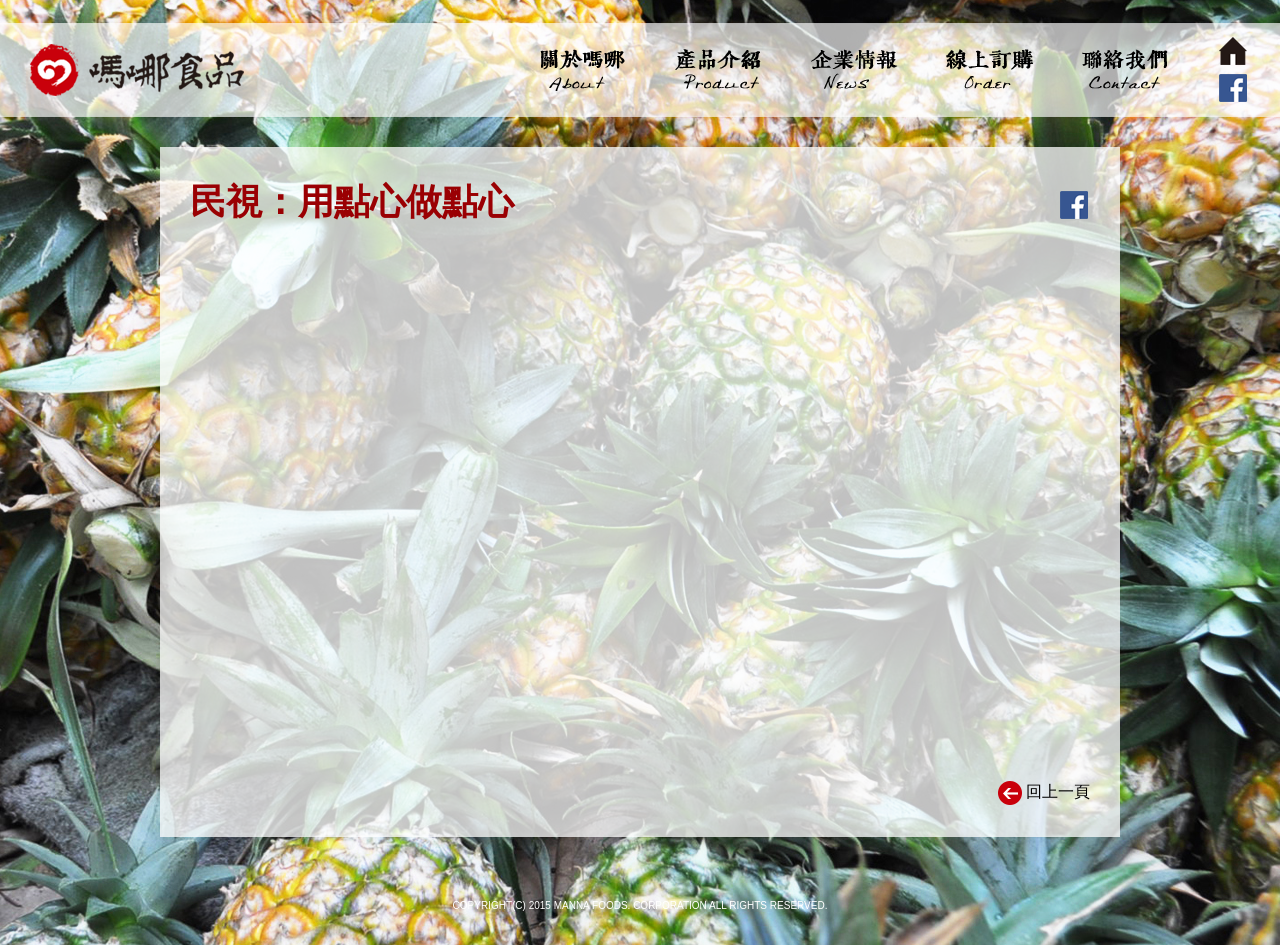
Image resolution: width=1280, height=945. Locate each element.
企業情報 (852, 70)
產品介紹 (717, 70)
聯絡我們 (1122, 70)
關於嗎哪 (582, 70)
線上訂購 (987, 70)
